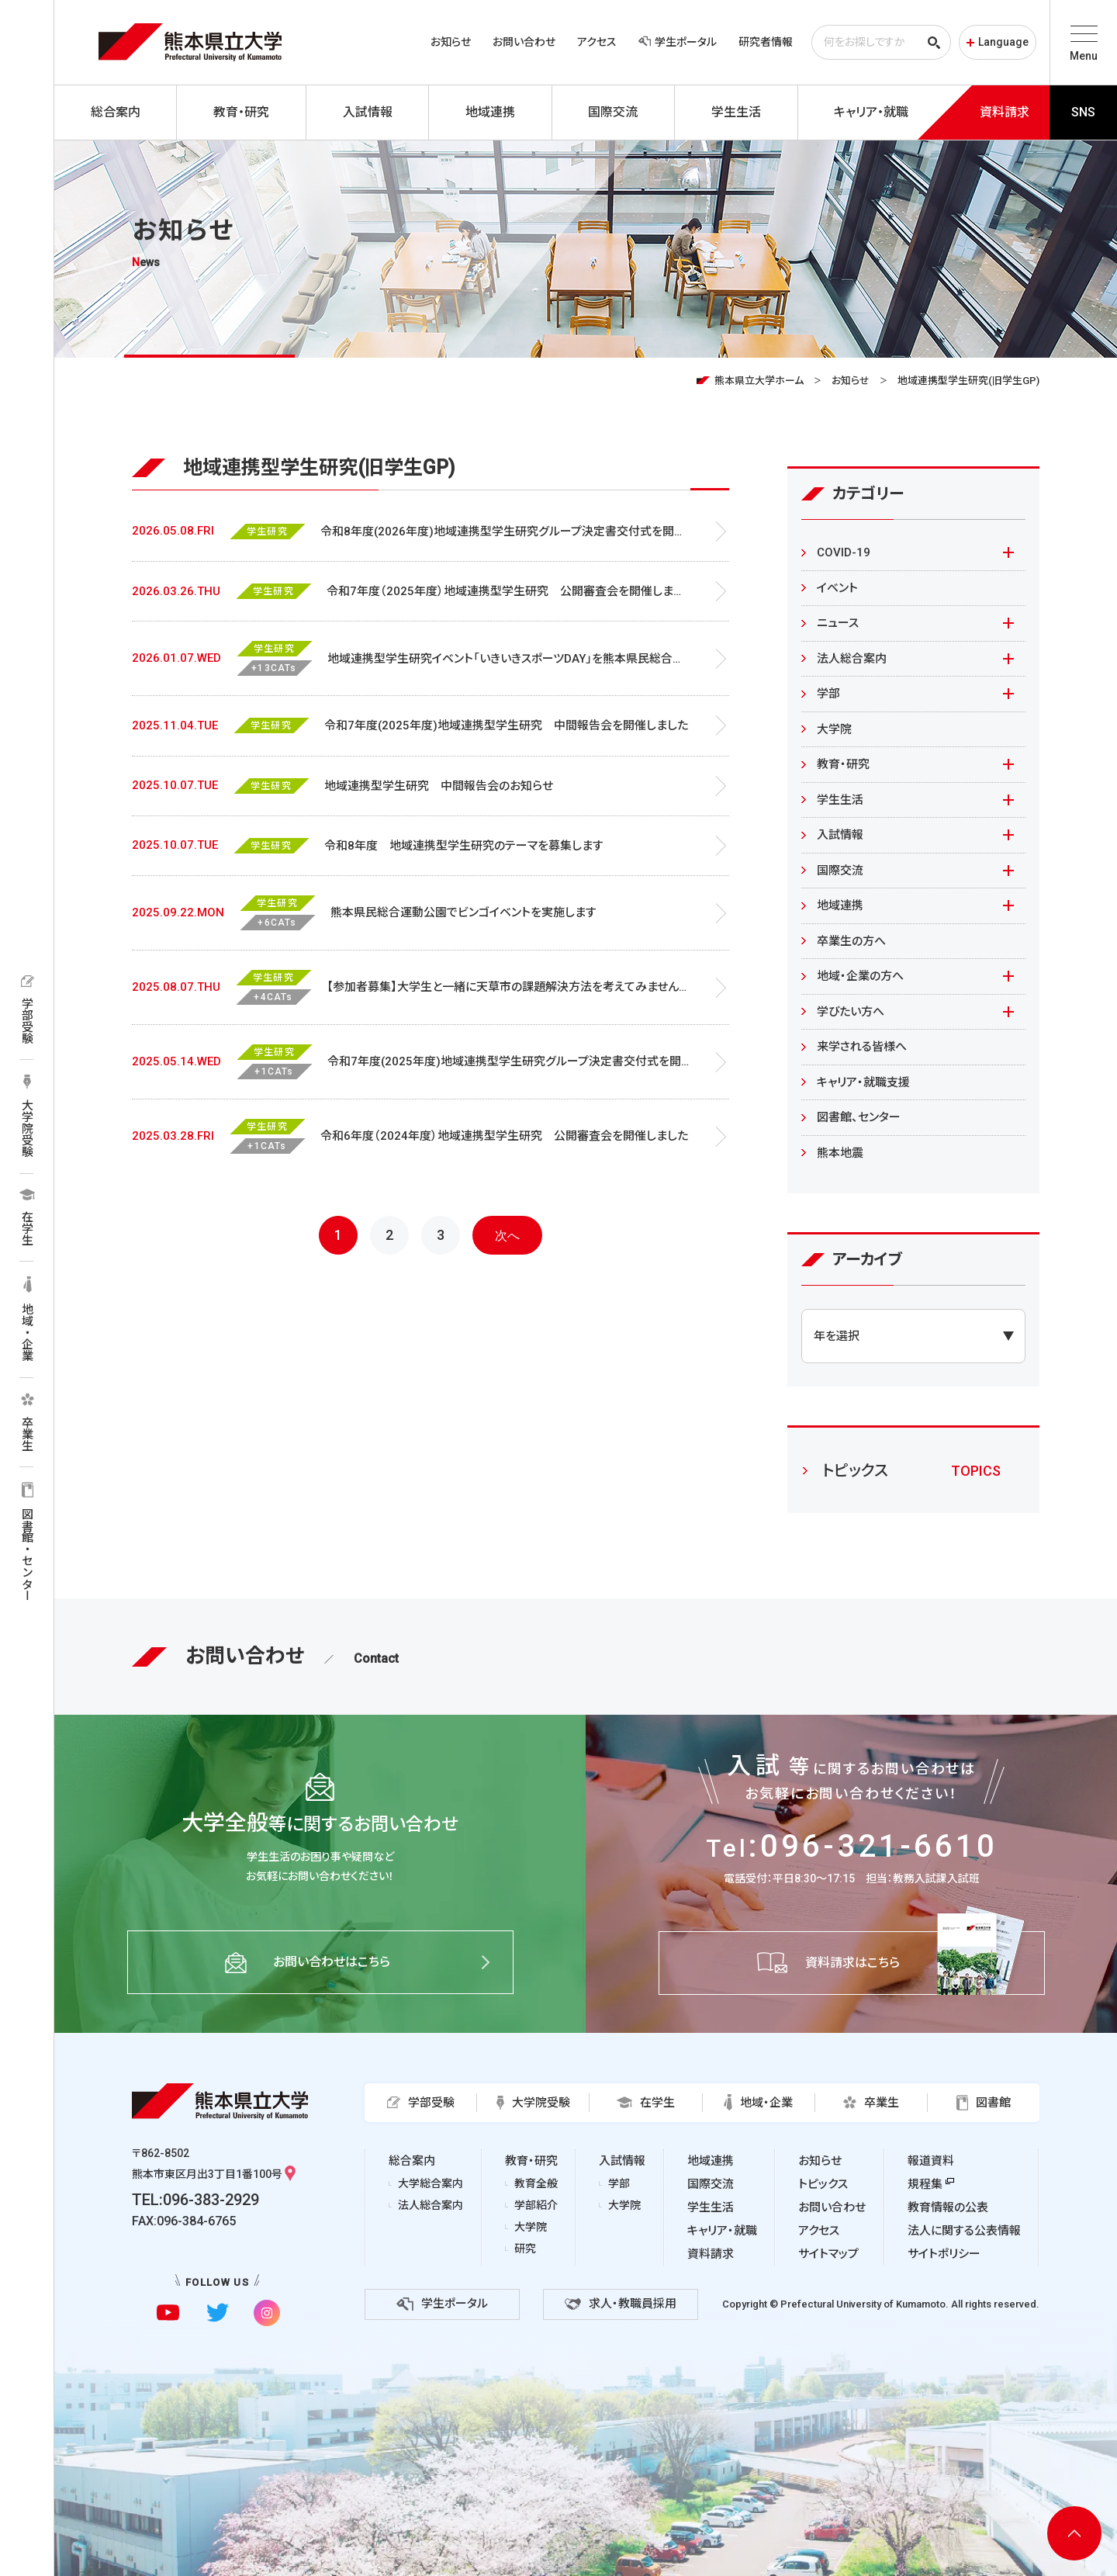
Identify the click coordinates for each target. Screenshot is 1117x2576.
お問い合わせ (524, 42)
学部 (828, 694)
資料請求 (710, 2254)
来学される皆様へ (862, 1047)
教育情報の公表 (948, 2207)
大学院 (834, 729)
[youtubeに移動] (167, 2312)
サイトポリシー (944, 2254)
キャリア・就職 (722, 2231)
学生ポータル (677, 41)
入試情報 (840, 835)
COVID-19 (843, 552)
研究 (525, 2248)
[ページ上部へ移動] (1074, 2533)
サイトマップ (828, 2254)
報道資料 (931, 2161)
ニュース (838, 623)
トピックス (823, 2184)
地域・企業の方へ (860, 976)
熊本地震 (840, 1153)
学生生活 (840, 800)
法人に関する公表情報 (964, 2231)
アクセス (597, 42)
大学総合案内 (430, 2183)
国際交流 (840, 871)
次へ (507, 1235)
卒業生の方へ (851, 941)
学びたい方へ (850, 1012)
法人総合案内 (852, 659)
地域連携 (840, 905)
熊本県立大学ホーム (759, 380)
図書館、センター (859, 1117)
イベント (837, 588)
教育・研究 (843, 764)
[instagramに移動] (266, 2312)
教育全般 (536, 2183)
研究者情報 (765, 42)
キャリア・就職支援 (863, 1082)
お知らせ (451, 42)
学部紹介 (536, 2205)
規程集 (925, 2184)
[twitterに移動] (217, 2312)
